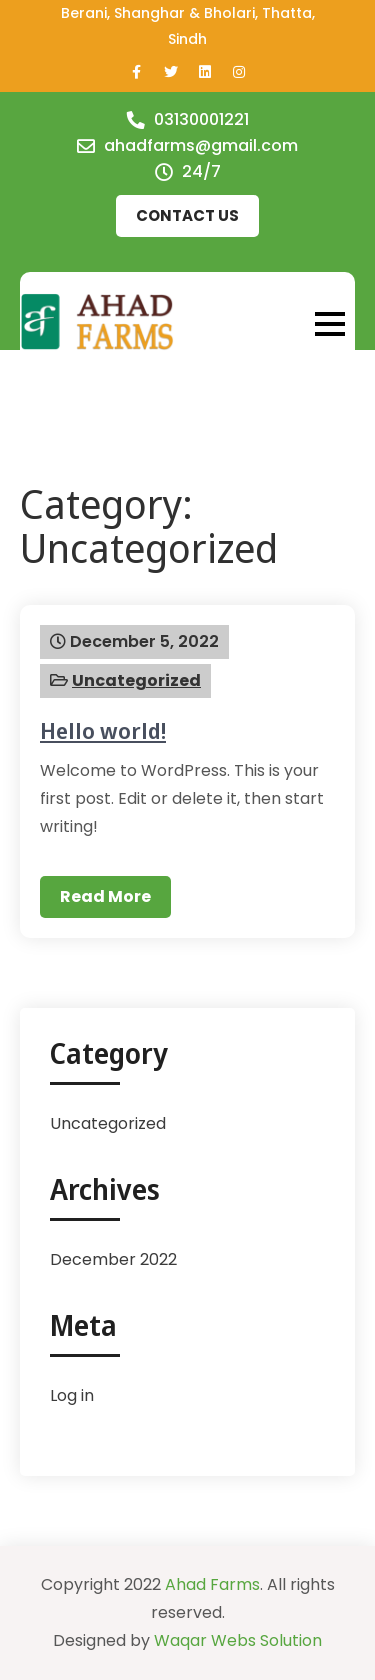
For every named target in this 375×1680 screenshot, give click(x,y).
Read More (105, 896)
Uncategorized (136, 680)
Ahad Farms (212, 1584)
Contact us (187, 215)
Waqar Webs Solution (238, 1640)
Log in (72, 1395)
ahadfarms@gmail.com (201, 145)
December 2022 (113, 1259)
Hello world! (103, 730)
